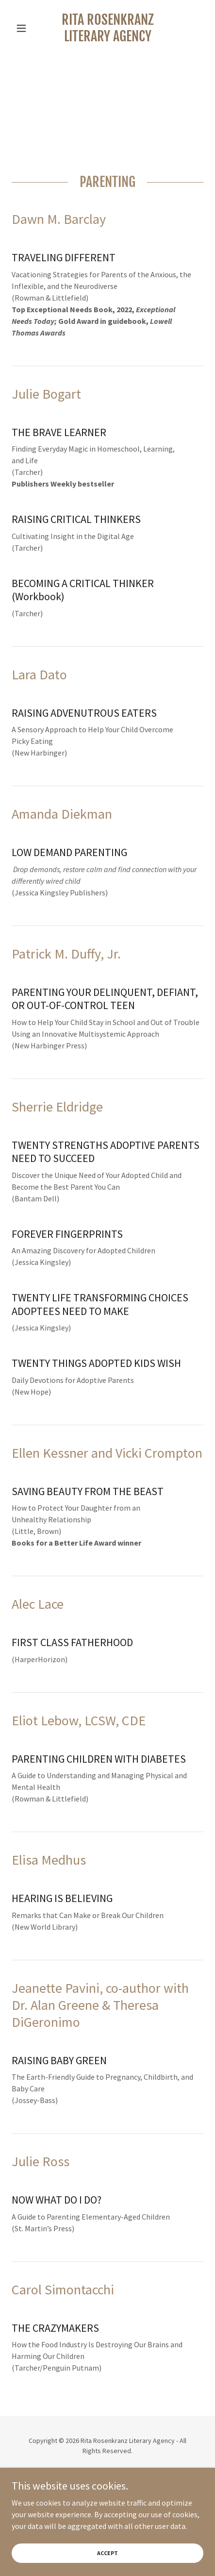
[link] (107, 28)
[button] (26, 28)
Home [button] (108, 2509)
